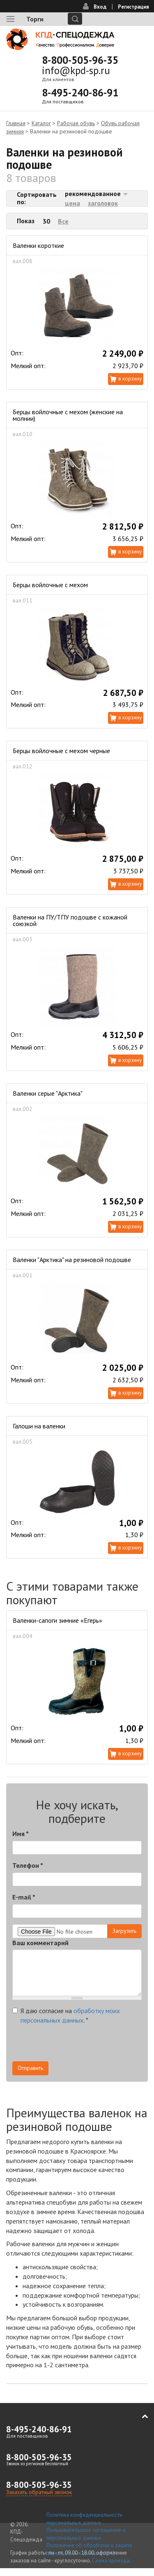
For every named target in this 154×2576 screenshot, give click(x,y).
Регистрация (133, 6)
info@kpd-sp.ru (76, 70)
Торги (35, 19)
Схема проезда (110, 2560)
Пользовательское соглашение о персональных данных (86, 2534)
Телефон (27, 1865)
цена (72, 203)
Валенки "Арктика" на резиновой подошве (72, 1259)
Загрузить (124, 1930)
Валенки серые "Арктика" (48, 1093)
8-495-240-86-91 (80, 92)
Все (63, 221)
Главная (15, 123)
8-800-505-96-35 (80, 60)
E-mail (23, 1897)
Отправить (30, 2068)
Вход (100, 6)
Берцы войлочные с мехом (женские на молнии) (68, 415)
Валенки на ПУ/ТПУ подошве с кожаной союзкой (70, 920)
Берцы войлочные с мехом (50, 585)
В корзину (130, 378)
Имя (20, 1833)
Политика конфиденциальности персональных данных (84, 2518)
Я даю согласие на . (66, 2015)
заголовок (103, 203)
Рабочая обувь (76, 123)
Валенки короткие (38, 245)
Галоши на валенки (39, 1426)
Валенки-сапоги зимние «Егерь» (57, 1620)
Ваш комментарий (40, 1943)
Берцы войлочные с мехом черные (61, 751)
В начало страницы (139, 2416)
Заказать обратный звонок (39, 2492)
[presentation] (74, 2045)
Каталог (41, 123)
